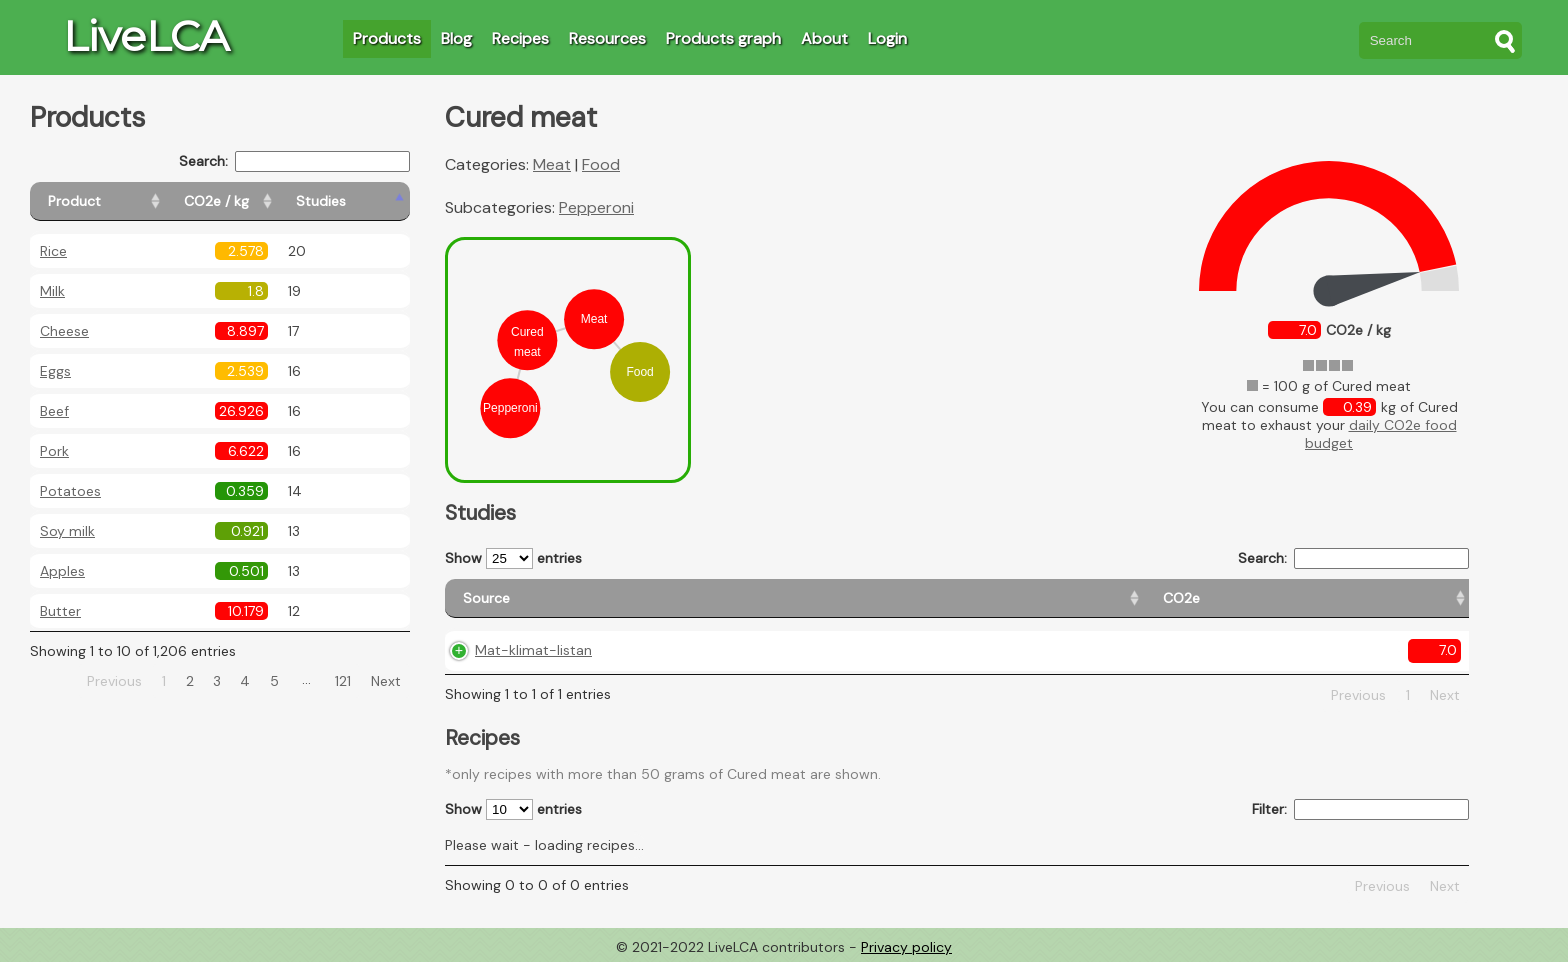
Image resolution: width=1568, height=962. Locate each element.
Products (387, 38)
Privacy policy (906, 947)
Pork (54, 451)
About (824, 38)
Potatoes (70, 491)
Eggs (55, 371)
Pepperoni (596, 207)
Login (887, 38)
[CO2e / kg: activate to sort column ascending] (267, 201)
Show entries (513, 558)
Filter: (1360, 809)
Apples (62, 571)
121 (343, 681)
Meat (552, 164)
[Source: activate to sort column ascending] (574, 598)
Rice (53, 251)
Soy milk (67, 531)
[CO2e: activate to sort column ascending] (763, 598)
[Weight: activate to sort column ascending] (1403, 598)
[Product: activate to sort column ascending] (120, 201)
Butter (60, 611)
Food (601, 164)
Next (386, 681)
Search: (294, 161)
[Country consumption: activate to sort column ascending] (1186, 598)
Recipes (520, 38)
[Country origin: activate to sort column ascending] (930, 598)
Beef (54, 411)
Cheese (64, 331)
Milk (52, 291)
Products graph (723, 38)
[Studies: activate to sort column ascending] (366, 201)
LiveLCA (146, 36)
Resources (607, 38)
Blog (456, 38)
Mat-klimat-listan (533, 650)
